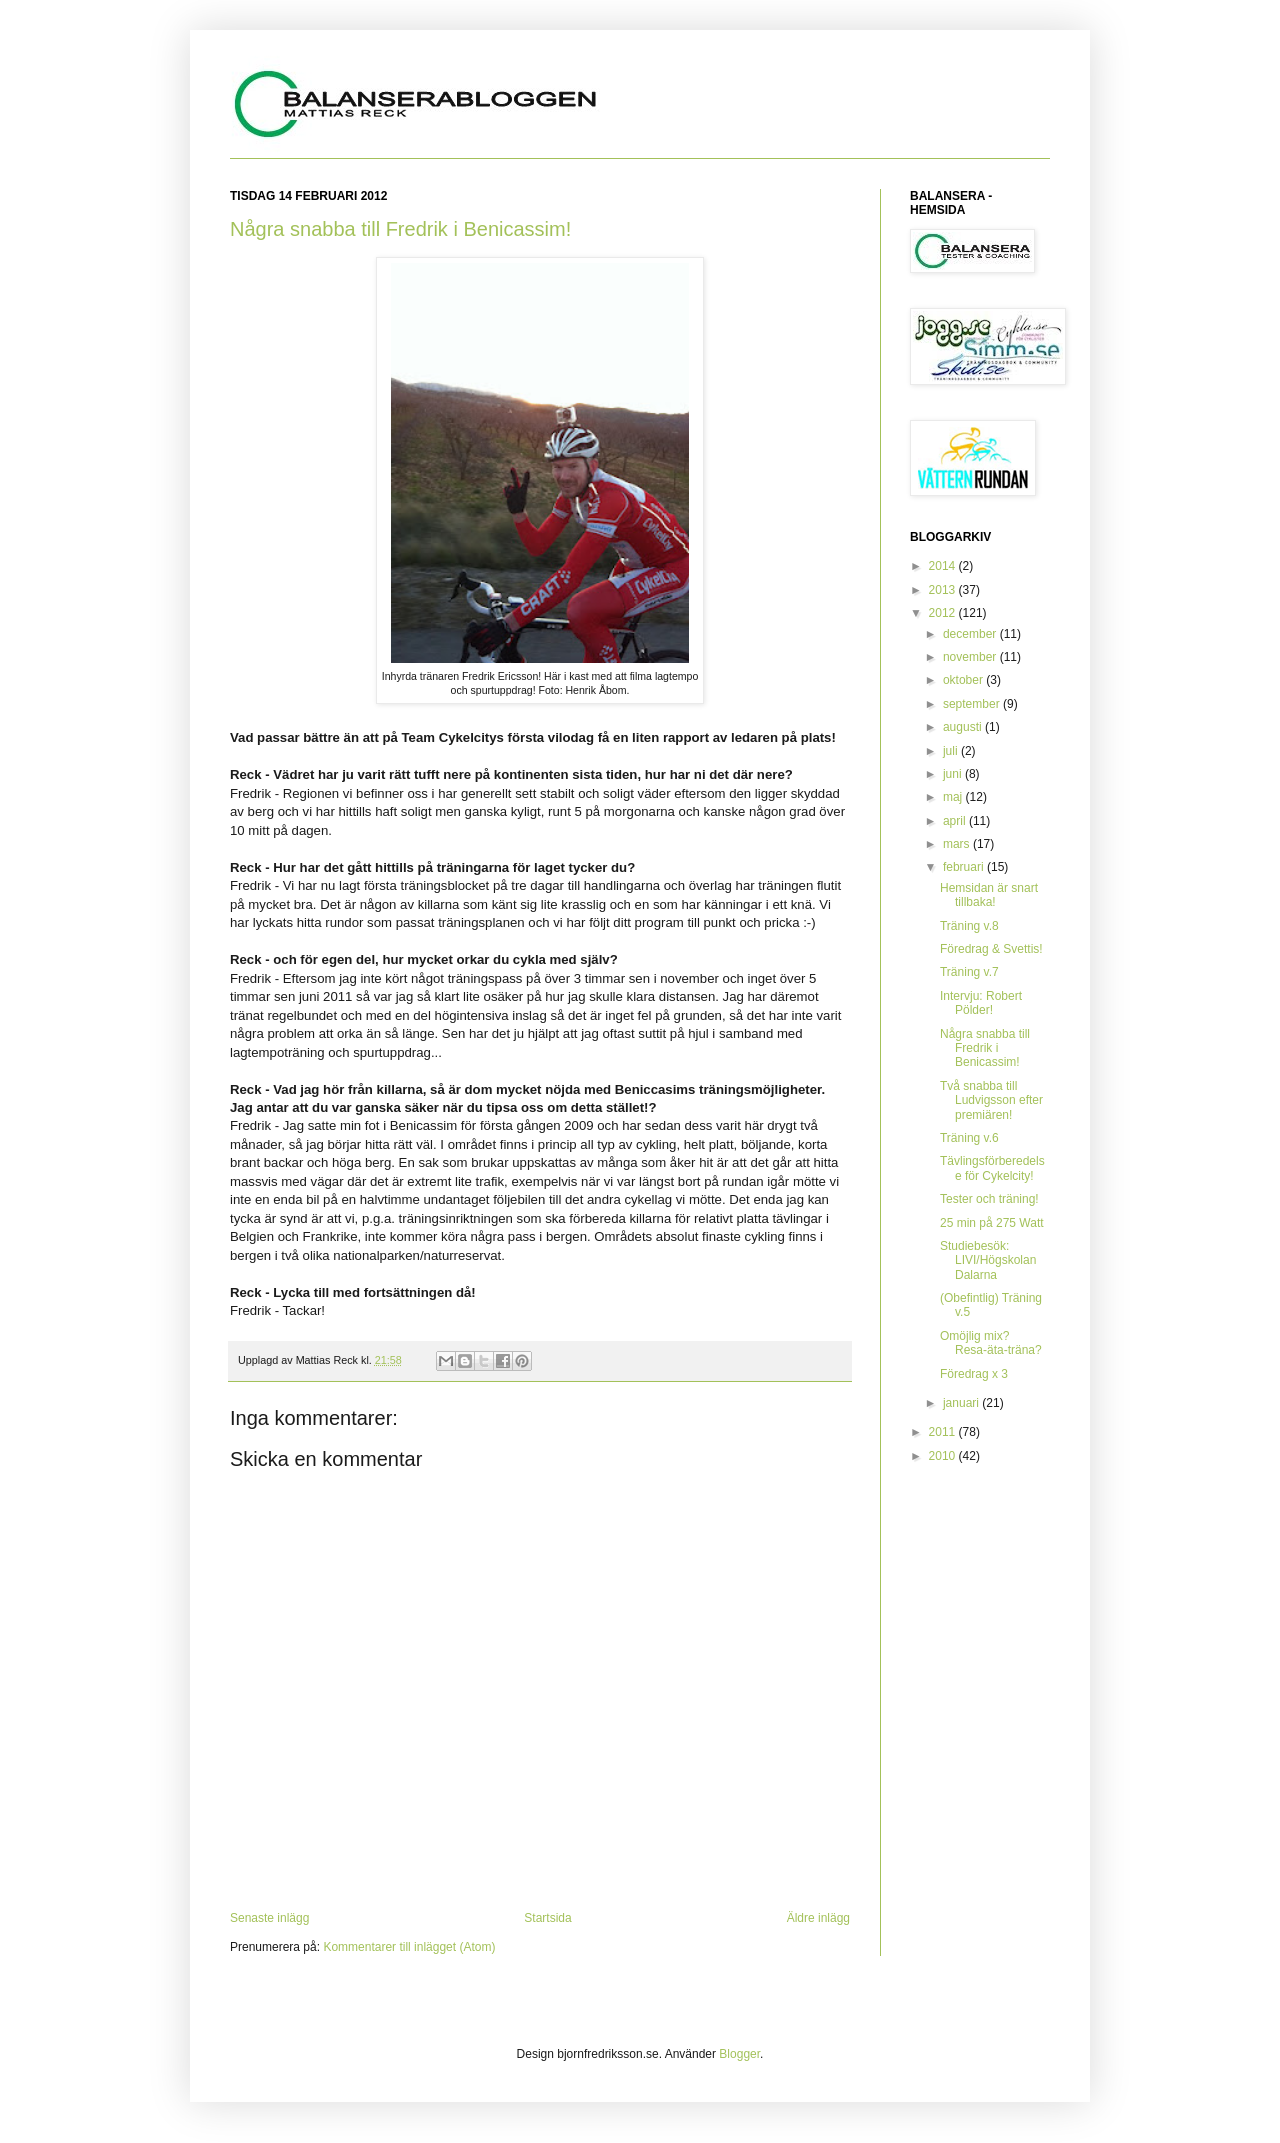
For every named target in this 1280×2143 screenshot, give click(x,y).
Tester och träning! (989, 1199)
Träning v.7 (969, 972)
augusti (964, 727)
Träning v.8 (969, 926)
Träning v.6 (969, 1138)
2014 (944, 566)
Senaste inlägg (269, 1918)
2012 (944, 613)
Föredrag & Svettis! (991, 949)
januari (962, 1403)
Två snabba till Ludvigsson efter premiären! (991, 1100)
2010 (944, 1456)
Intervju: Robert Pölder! (981, 1003)
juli (952, 751)
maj (954, 797)
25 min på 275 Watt (992, 1223)
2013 (944, 590)
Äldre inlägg (818, 1918)
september (973, 704)
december (971, 634)
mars (958, 844)
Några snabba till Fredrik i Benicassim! (400, 229)
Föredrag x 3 (974, 1374)
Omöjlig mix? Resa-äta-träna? (991, 1343)
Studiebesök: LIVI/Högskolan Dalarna (988, 1260)
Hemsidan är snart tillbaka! (989, 895)
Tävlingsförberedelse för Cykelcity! (992, 1168)
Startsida (547, 1918)
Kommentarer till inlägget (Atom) (409, 1947)
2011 (944, 1432)
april (956, 821)
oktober (964, 680)
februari (965, 867)
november (971, 657)
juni (954, 774)
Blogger (739, 2054)
